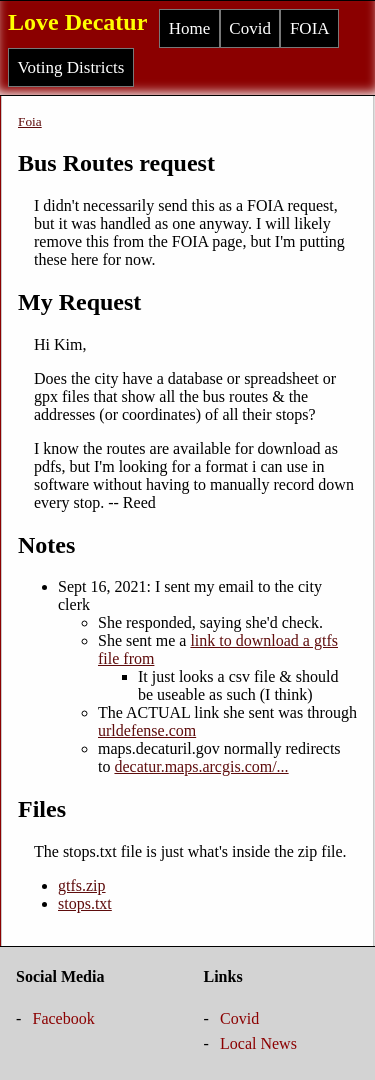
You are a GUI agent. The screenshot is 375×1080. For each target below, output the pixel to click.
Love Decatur (77, 22)
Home (190, 28)
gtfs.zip (82, 885)
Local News (258, 1043)
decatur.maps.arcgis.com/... (201, 766)
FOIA (310, 28)
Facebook (64, 1018)
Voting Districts (71, 67)
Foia (30, 121)
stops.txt (85, 903)
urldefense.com (147, 730)
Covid (250, 28)
